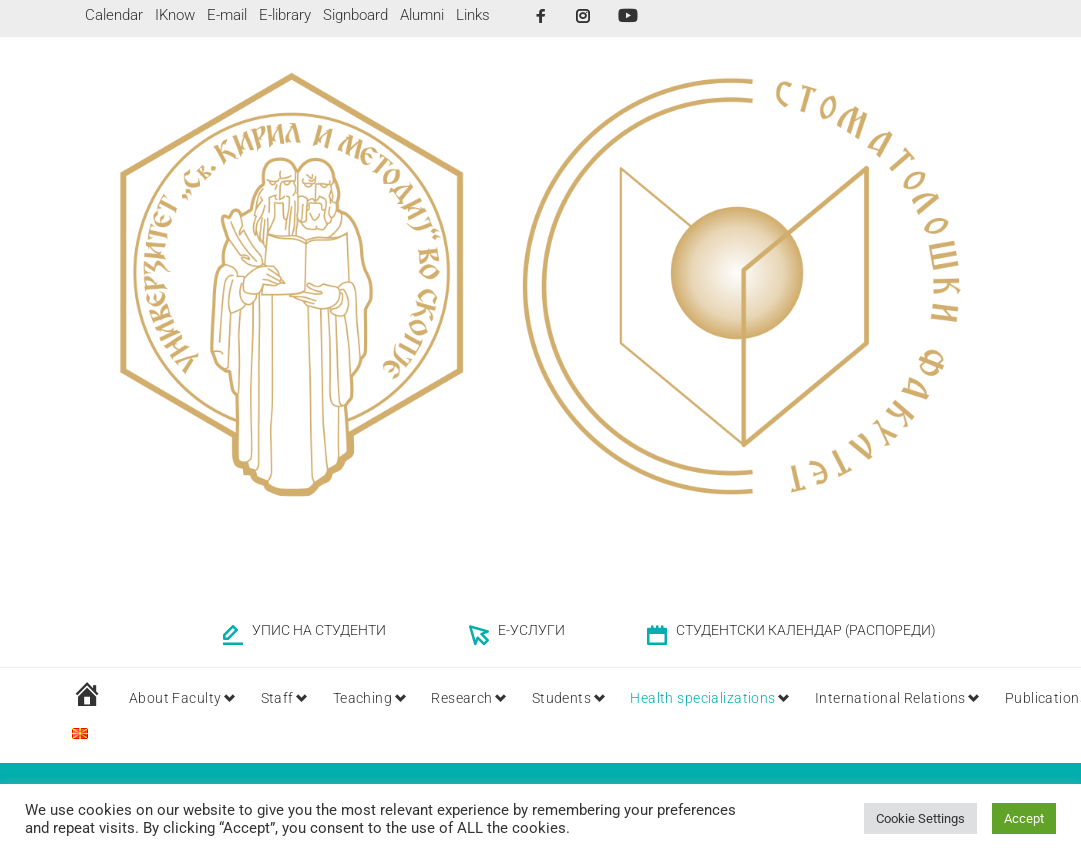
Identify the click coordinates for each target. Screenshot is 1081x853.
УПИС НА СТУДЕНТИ (319, 630)
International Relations (924, 699)
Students (582, 699)
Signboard (355, 15)
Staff (283, 699)
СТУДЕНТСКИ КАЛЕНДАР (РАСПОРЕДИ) (806, 630)
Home (818, 769)
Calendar (114, 15)
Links (473, 15)
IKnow (175, 15)
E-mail (227, 15)
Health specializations (730, 699)
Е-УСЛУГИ (531, 630)
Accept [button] (1024, 818)
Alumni (422, 15)
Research (478, 699)
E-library (285, 15)
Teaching (373, 699)
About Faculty (176, 699)
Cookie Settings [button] (920, 818)
